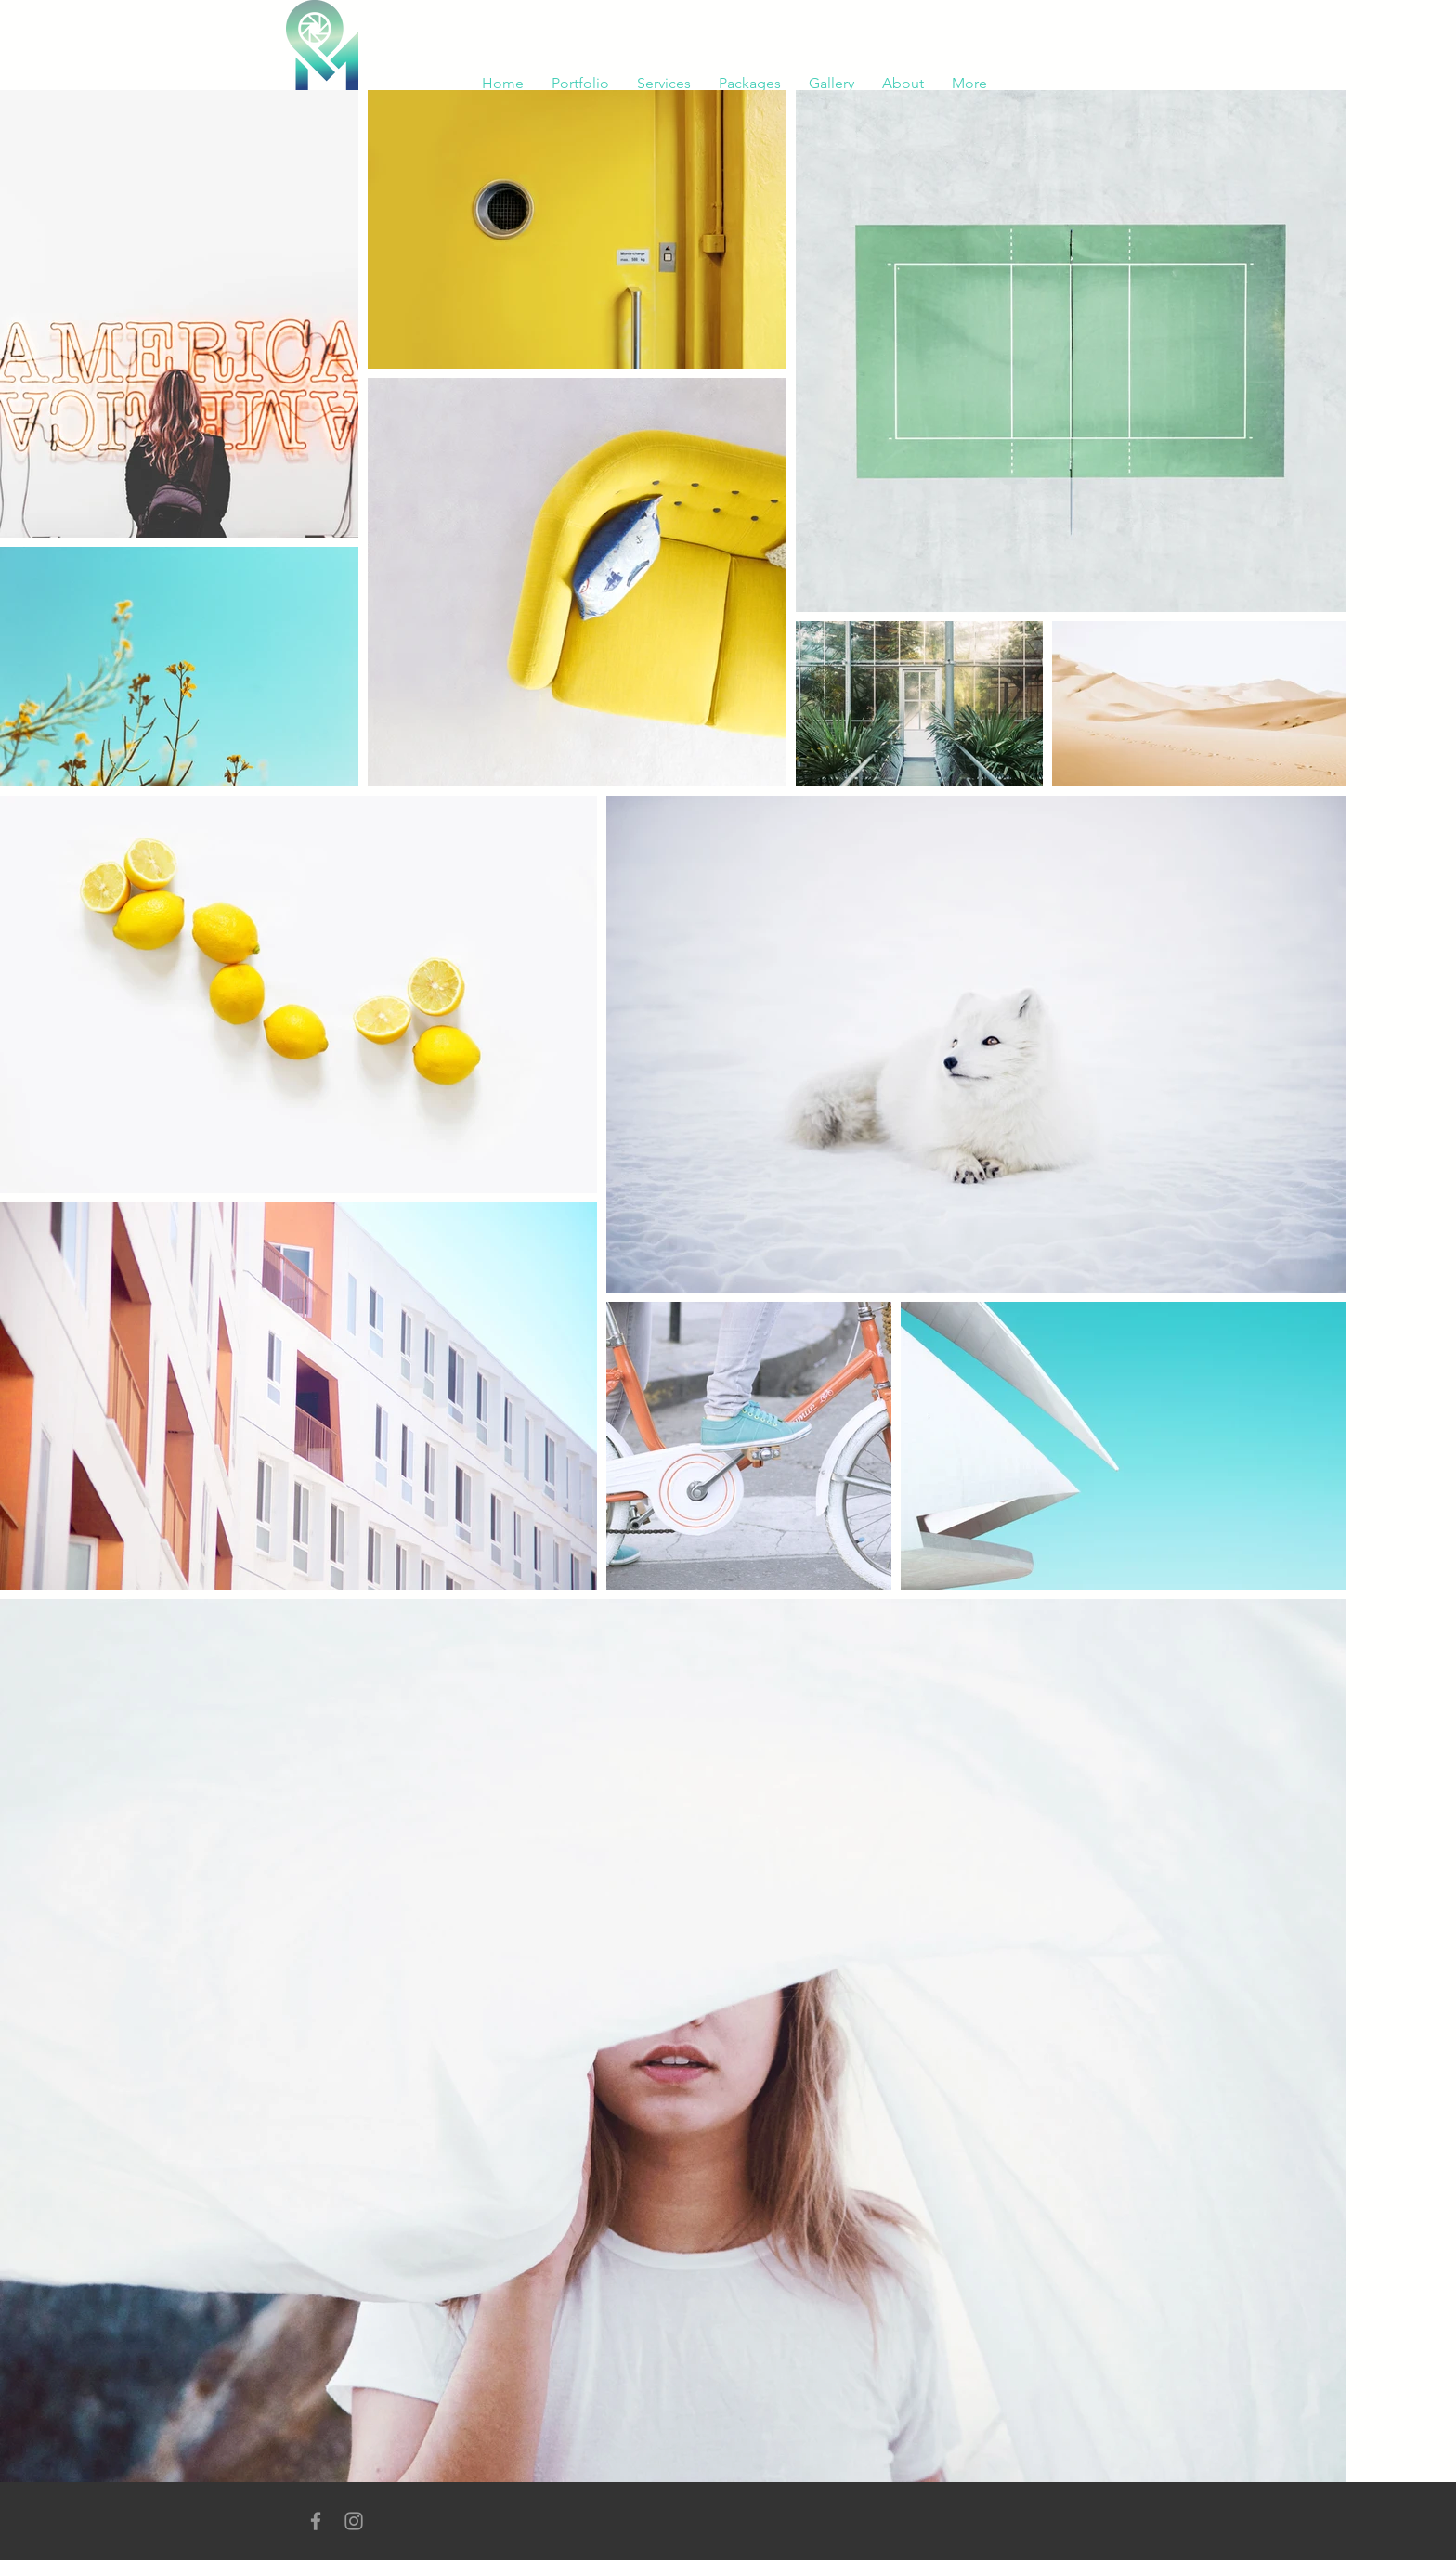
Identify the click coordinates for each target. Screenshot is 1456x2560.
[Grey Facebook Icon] (316, 2521)
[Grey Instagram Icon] (354, 2521)
